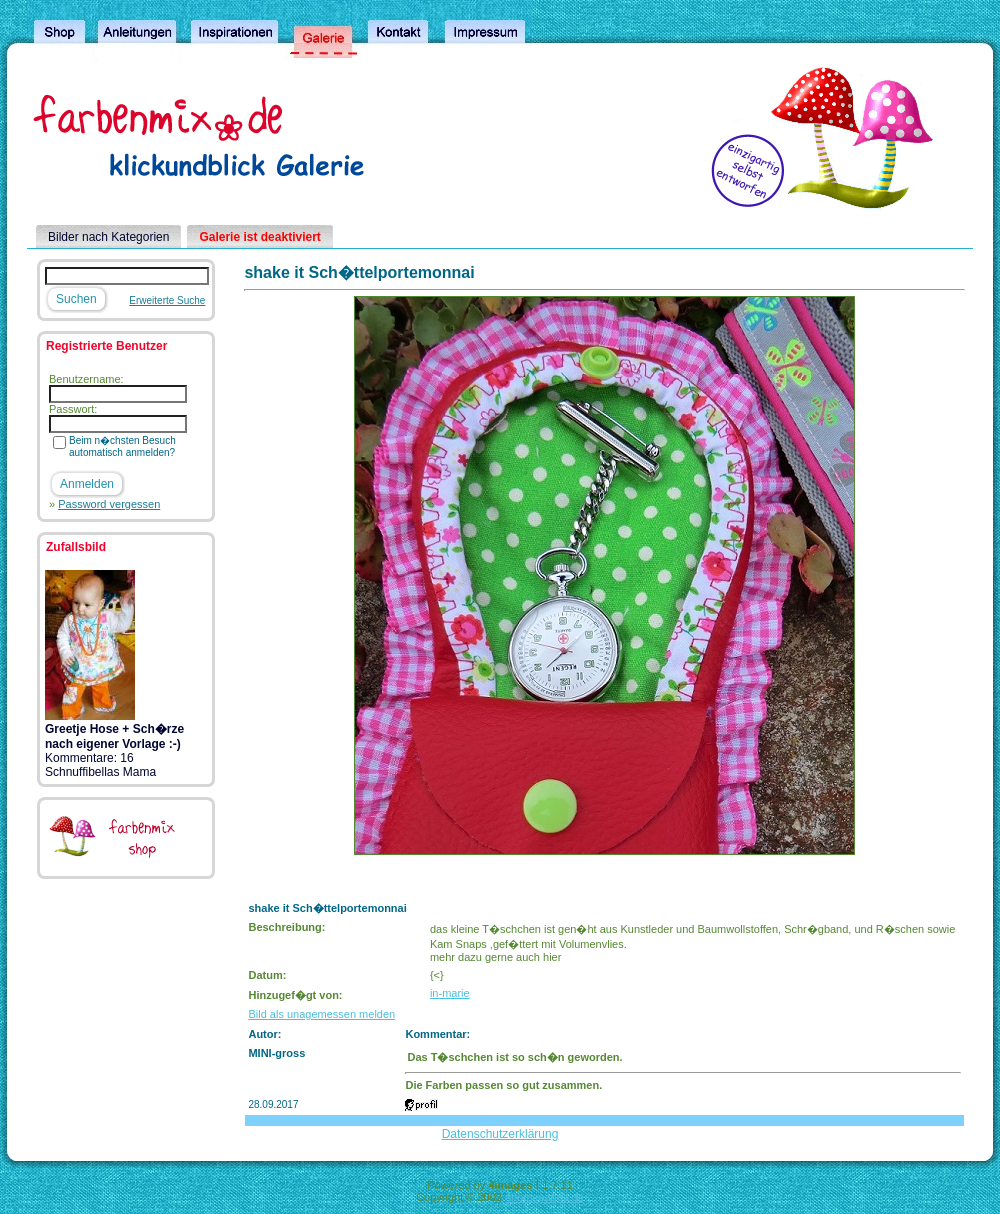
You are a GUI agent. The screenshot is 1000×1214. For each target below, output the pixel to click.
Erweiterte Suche (167, 300)
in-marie (450, 993)
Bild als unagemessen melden (321, 1014)
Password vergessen (109, 504)
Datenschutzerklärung (500, 1134)
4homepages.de (544, 1197)
